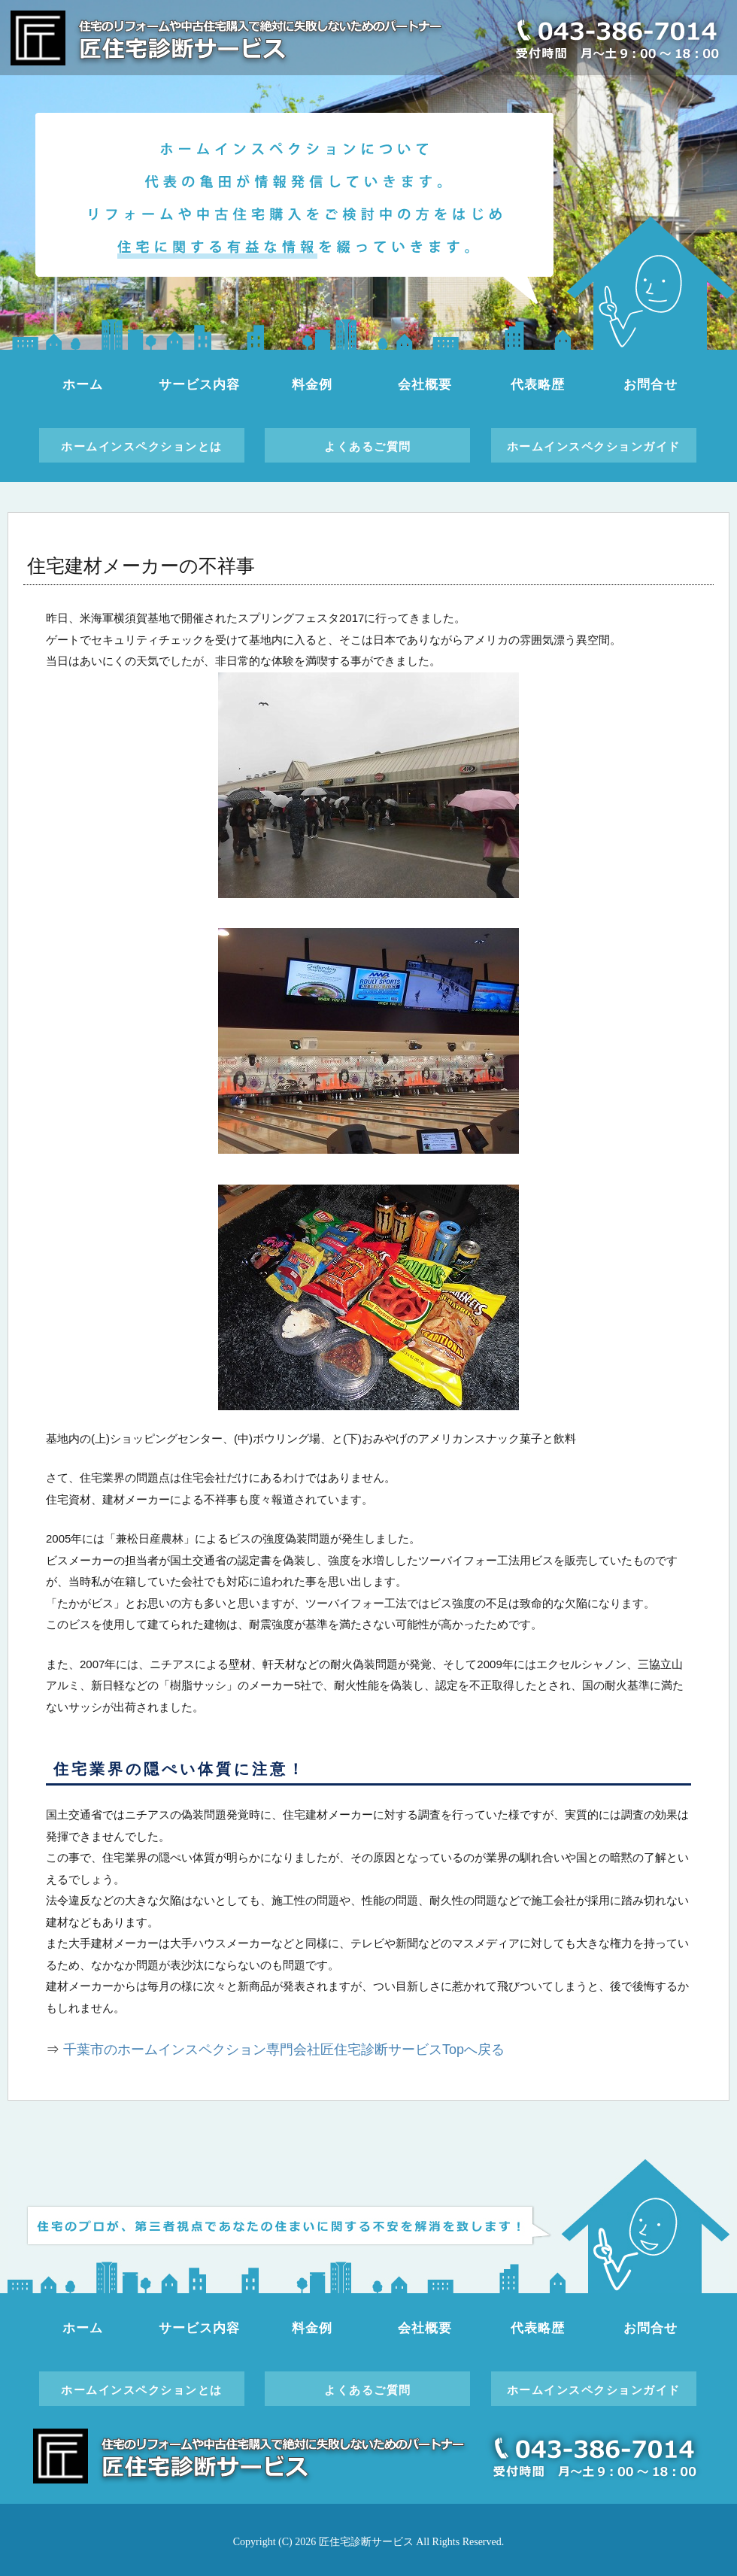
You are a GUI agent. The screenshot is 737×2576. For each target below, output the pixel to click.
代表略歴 (537, 385)
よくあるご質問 (367, 446)
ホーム (82, 385)
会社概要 (424, 385)
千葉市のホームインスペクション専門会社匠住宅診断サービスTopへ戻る (284, 2049)
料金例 (312, 385)
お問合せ (650, 385)
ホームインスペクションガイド (594, 446)
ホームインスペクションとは (142, 446)
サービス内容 (199, 385)
